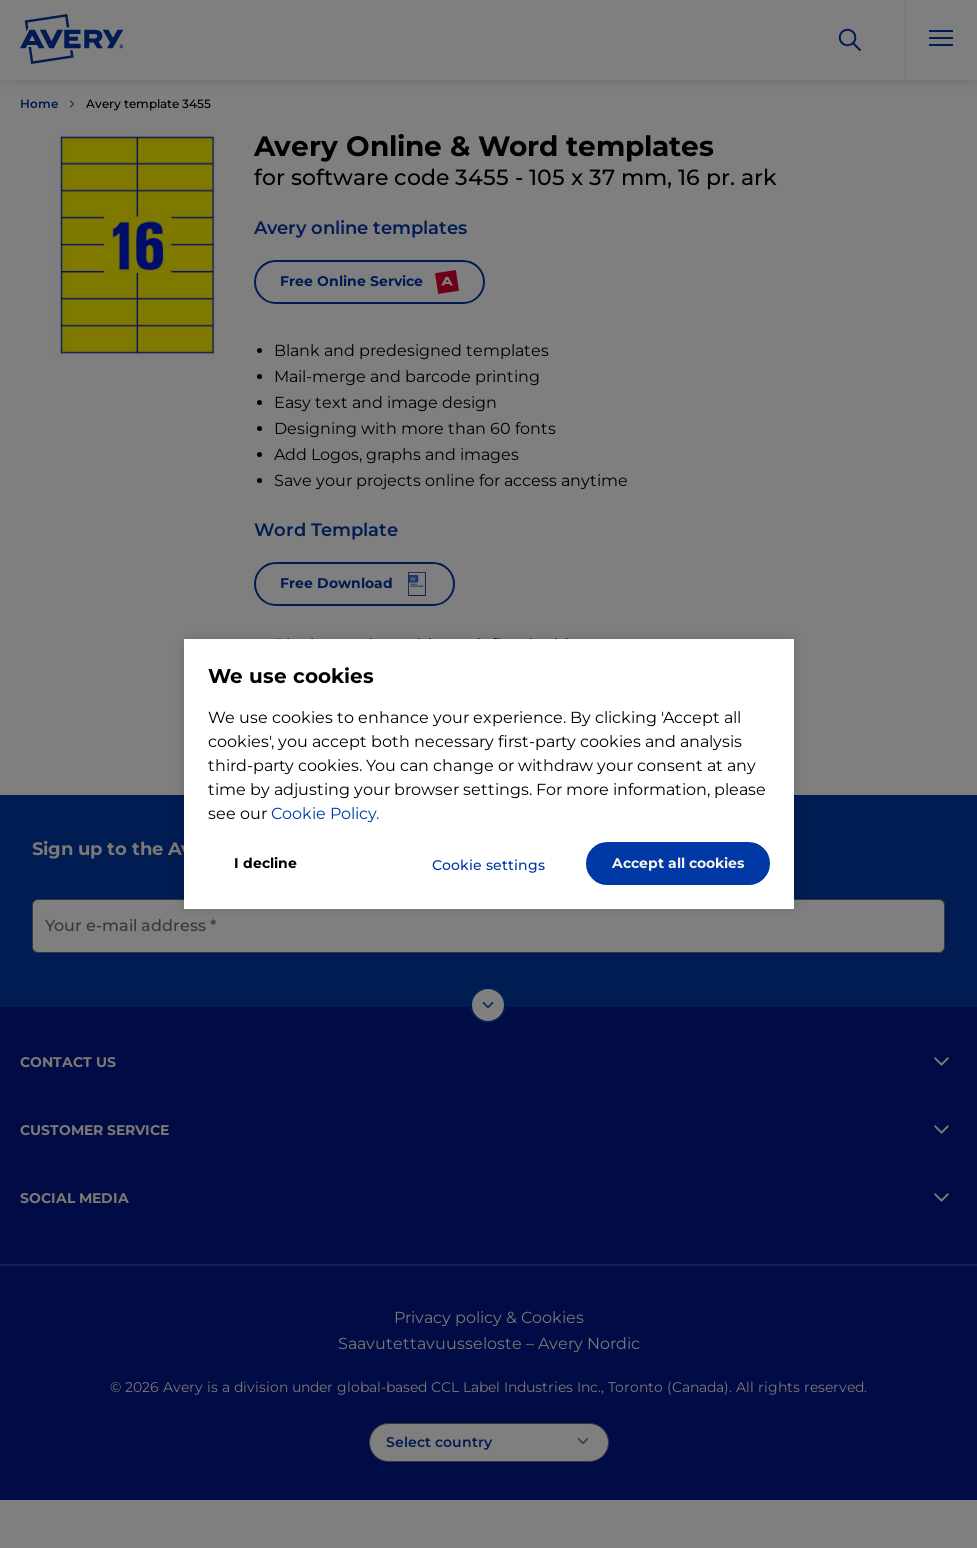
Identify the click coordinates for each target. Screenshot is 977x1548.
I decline (265, 863)
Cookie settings (488, 865)
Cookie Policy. (325, 813)
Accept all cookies (678, 863)
